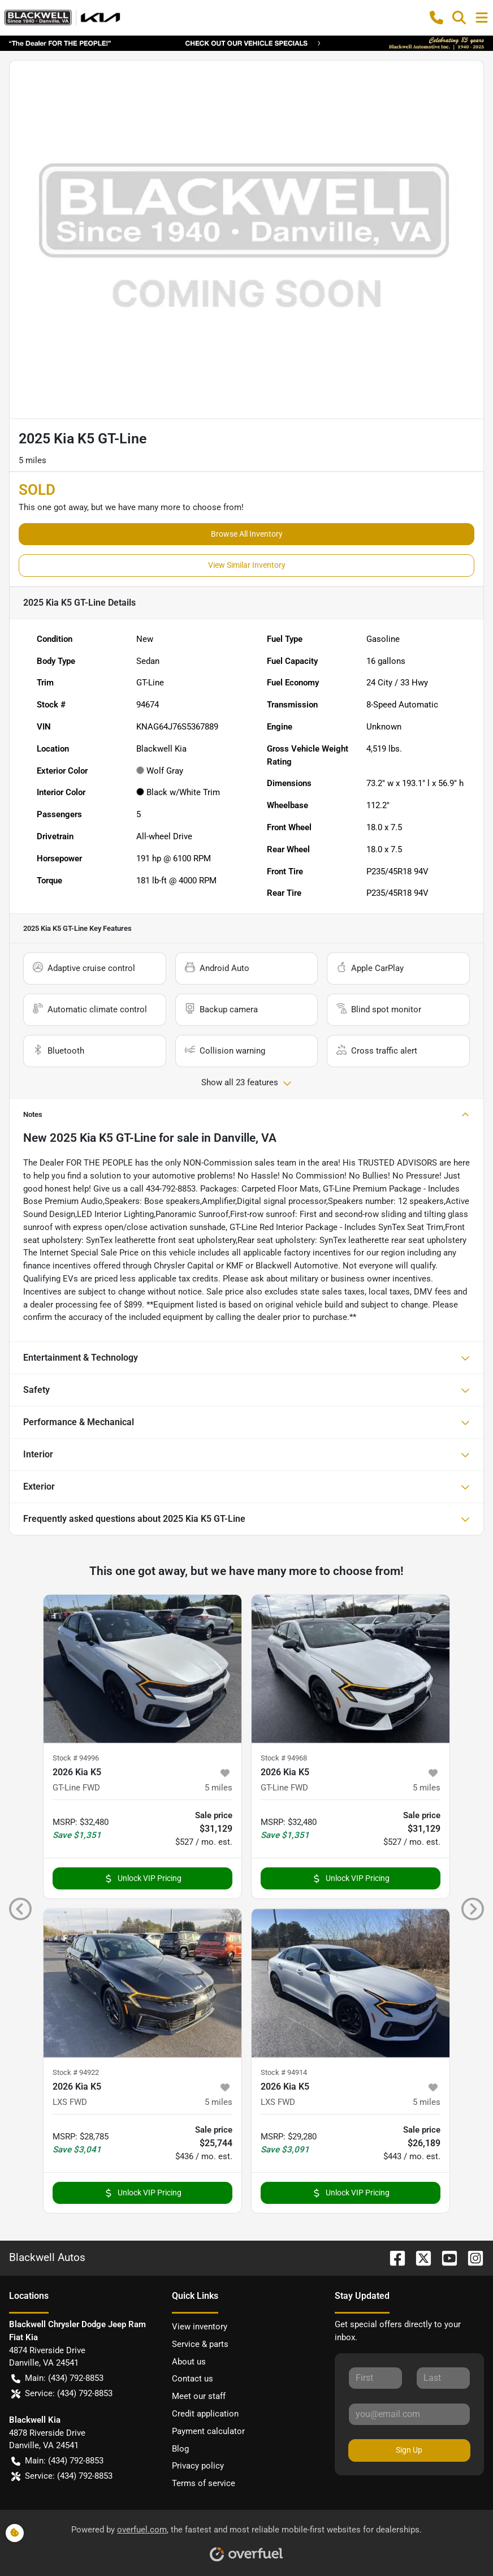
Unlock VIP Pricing (142, 1878)
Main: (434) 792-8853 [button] (57, 2378)
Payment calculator (208, 2431)
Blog (180, 2449)
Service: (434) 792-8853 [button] (62, 2393)
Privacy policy (198, 2466)
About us (189, 2362)
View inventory (199, 2327)
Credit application (205, 2414)
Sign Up (409, 2449)
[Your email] (409, 2414)
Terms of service (203, 2483)
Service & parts (200, 2344)
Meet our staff (199, 2396)
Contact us (192, 2379)
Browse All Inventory (247, 533)
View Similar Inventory (247, 564)
